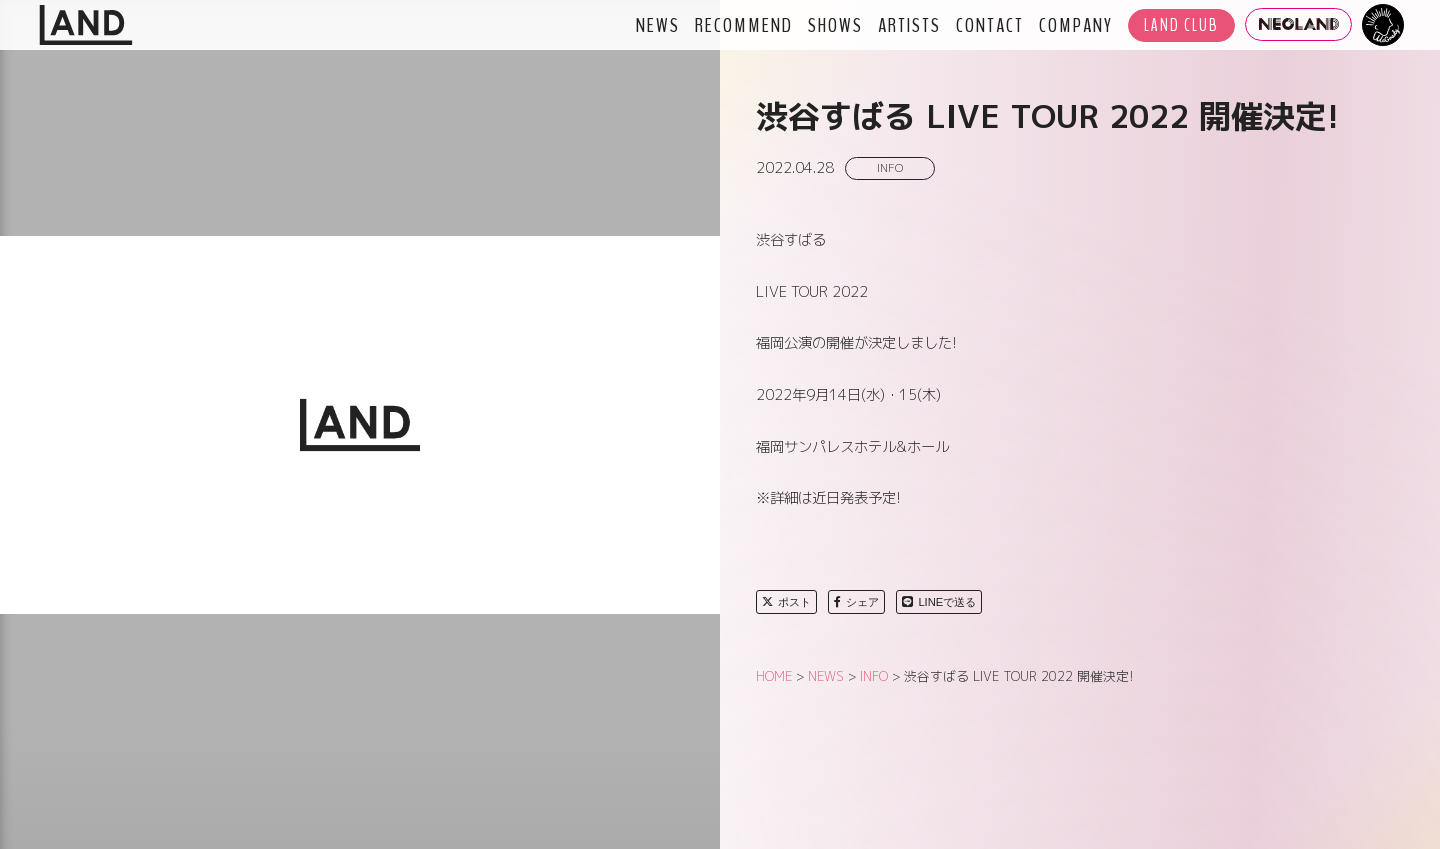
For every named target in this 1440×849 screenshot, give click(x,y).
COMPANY (1076, 25)
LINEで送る (939, 602)
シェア (856, 602)
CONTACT (990, 25)
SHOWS (835, 25)
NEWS (658, 25)
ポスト (786, 602)
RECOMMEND (744, 25)
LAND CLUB (1181, 25)
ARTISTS (909, 25)
